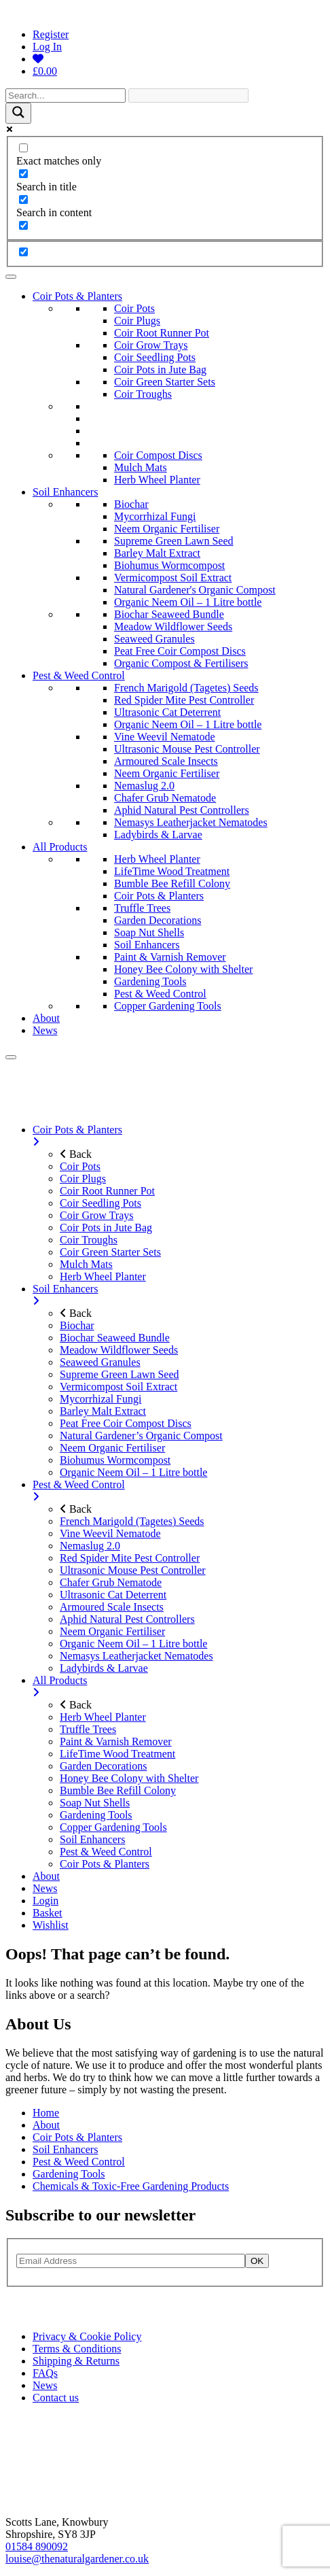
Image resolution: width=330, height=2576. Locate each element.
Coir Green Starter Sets (164, 382)
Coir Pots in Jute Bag (160, 369)
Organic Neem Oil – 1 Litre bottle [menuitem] (133, 1472)
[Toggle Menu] (10, 277)
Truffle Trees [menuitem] (88, 1729)
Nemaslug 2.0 (144, 785)
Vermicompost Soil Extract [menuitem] (118, 1386)
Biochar (131, 504)
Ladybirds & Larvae (158, 834)
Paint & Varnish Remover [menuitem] (116, 1741)
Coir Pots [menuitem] (80, 1166)
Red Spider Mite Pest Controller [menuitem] (130, 1558)
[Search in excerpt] (23, 225)
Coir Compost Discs (158, 455)
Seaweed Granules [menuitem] (100, 1362)
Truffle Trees (142, 908)
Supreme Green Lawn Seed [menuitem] (119, 1374)
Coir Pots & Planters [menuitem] (179, 1136)
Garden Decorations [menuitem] (103, 1766)
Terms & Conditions (77, 2348)
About (46, 1018)
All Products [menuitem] (179, 1687)
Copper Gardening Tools (167, 1006)
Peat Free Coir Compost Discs (180, 651)
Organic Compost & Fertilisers (181, 663)
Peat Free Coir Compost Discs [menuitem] (125, 1423)
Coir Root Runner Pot (161, 333)
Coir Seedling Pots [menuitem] (100, 1203)
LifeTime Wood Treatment (172, 871)
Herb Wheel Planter (157, 479)
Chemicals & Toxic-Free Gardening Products (131, 2186)
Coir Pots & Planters (77, 296)
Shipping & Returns (76, 2361)
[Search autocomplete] (188, 95)
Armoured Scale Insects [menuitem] (112, 1607)
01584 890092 (36, 2546)
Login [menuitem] (45, 1900)
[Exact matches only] (23, 147)
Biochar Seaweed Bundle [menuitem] (115, 1337)
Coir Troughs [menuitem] (88, 1240)
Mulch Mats (140, 467)
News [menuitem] (45, 1888)
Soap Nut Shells (149, 932)
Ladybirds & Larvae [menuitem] (104, 1668)
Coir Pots (134, 308)
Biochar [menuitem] (77, 1325)
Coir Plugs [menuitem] (83, 1178)
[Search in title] (23, 173)
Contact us (56, 2397)
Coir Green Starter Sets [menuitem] (110, 1252)
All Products (60, 847)
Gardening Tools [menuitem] (96, 1815)
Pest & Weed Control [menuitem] (179, 1491)
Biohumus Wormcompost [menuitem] (115, 1460)
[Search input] (65, 95)
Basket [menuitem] (47, 1913)
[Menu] (10, 1057)
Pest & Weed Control (79, 675)
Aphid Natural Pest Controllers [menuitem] (127, 1619)
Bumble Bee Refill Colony (172, 883)
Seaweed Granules (154, 639)
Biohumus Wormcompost (169, 565)
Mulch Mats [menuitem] (86, 1264)
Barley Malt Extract (157, 553)
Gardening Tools (150, 981)
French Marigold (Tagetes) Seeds (186, 687)
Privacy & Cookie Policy (87, 2336)
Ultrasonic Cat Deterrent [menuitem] (113, 1594)
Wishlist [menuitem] (51, 1925)
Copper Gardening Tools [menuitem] (113, 1827)
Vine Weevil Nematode (164, 736)
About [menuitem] (46, 1876)
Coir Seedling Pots (155, 357)
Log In (47, 46)
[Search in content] (23, 199)
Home (46, 2112)
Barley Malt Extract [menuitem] (103, 1411)
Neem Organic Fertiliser (166, 528)
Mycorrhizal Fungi (155, 516)
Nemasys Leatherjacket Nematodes (191, 822)
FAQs (45, 2373)
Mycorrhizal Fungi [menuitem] (100, 1399)
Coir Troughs (143, 394)
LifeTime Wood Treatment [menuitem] (117, 1753)
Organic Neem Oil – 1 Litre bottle (187, 602)
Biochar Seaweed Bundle (169, 614)
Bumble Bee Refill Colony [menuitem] (118, 1790)
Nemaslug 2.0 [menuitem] (90, 1545)
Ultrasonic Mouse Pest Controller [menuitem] (133, 1570)
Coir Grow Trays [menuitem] (96, 1215)
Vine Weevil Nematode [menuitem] (110, 1533)
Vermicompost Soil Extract (173, 577)
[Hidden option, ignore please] (23, 251)
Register (51, 34)
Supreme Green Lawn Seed (174, 541)
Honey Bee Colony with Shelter (183, 969)
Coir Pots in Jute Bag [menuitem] (106, 1227)
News (45, 1030)
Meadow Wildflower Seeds (173, 626)
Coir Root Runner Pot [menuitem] (107, 1191)
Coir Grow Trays (150, 345)
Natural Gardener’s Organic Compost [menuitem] (141, 1435)
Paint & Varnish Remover (170, 957)
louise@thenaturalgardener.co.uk (77, 2558)
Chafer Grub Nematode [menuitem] (111, 1582)
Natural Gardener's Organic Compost (195, 590)
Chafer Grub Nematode (165, 798)
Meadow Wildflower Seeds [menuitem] (119, 1350)
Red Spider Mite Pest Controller (184, 700)
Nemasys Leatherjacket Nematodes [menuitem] (136, 1656)
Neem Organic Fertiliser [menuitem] (112, 1448)
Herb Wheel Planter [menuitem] (103, 1276)
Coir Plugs (137, 320)
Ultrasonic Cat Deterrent (167, 712)
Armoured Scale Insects (166, 761)
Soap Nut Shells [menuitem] (95, 1802)
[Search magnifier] (18, 113)
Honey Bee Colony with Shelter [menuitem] (129, 1778)
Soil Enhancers (65, 492)
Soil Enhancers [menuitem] (179, 1295)
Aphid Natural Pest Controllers (181, 810)
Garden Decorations (157, 920)
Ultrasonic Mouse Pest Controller (187, 749)
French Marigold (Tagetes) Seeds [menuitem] (132, 1521)
